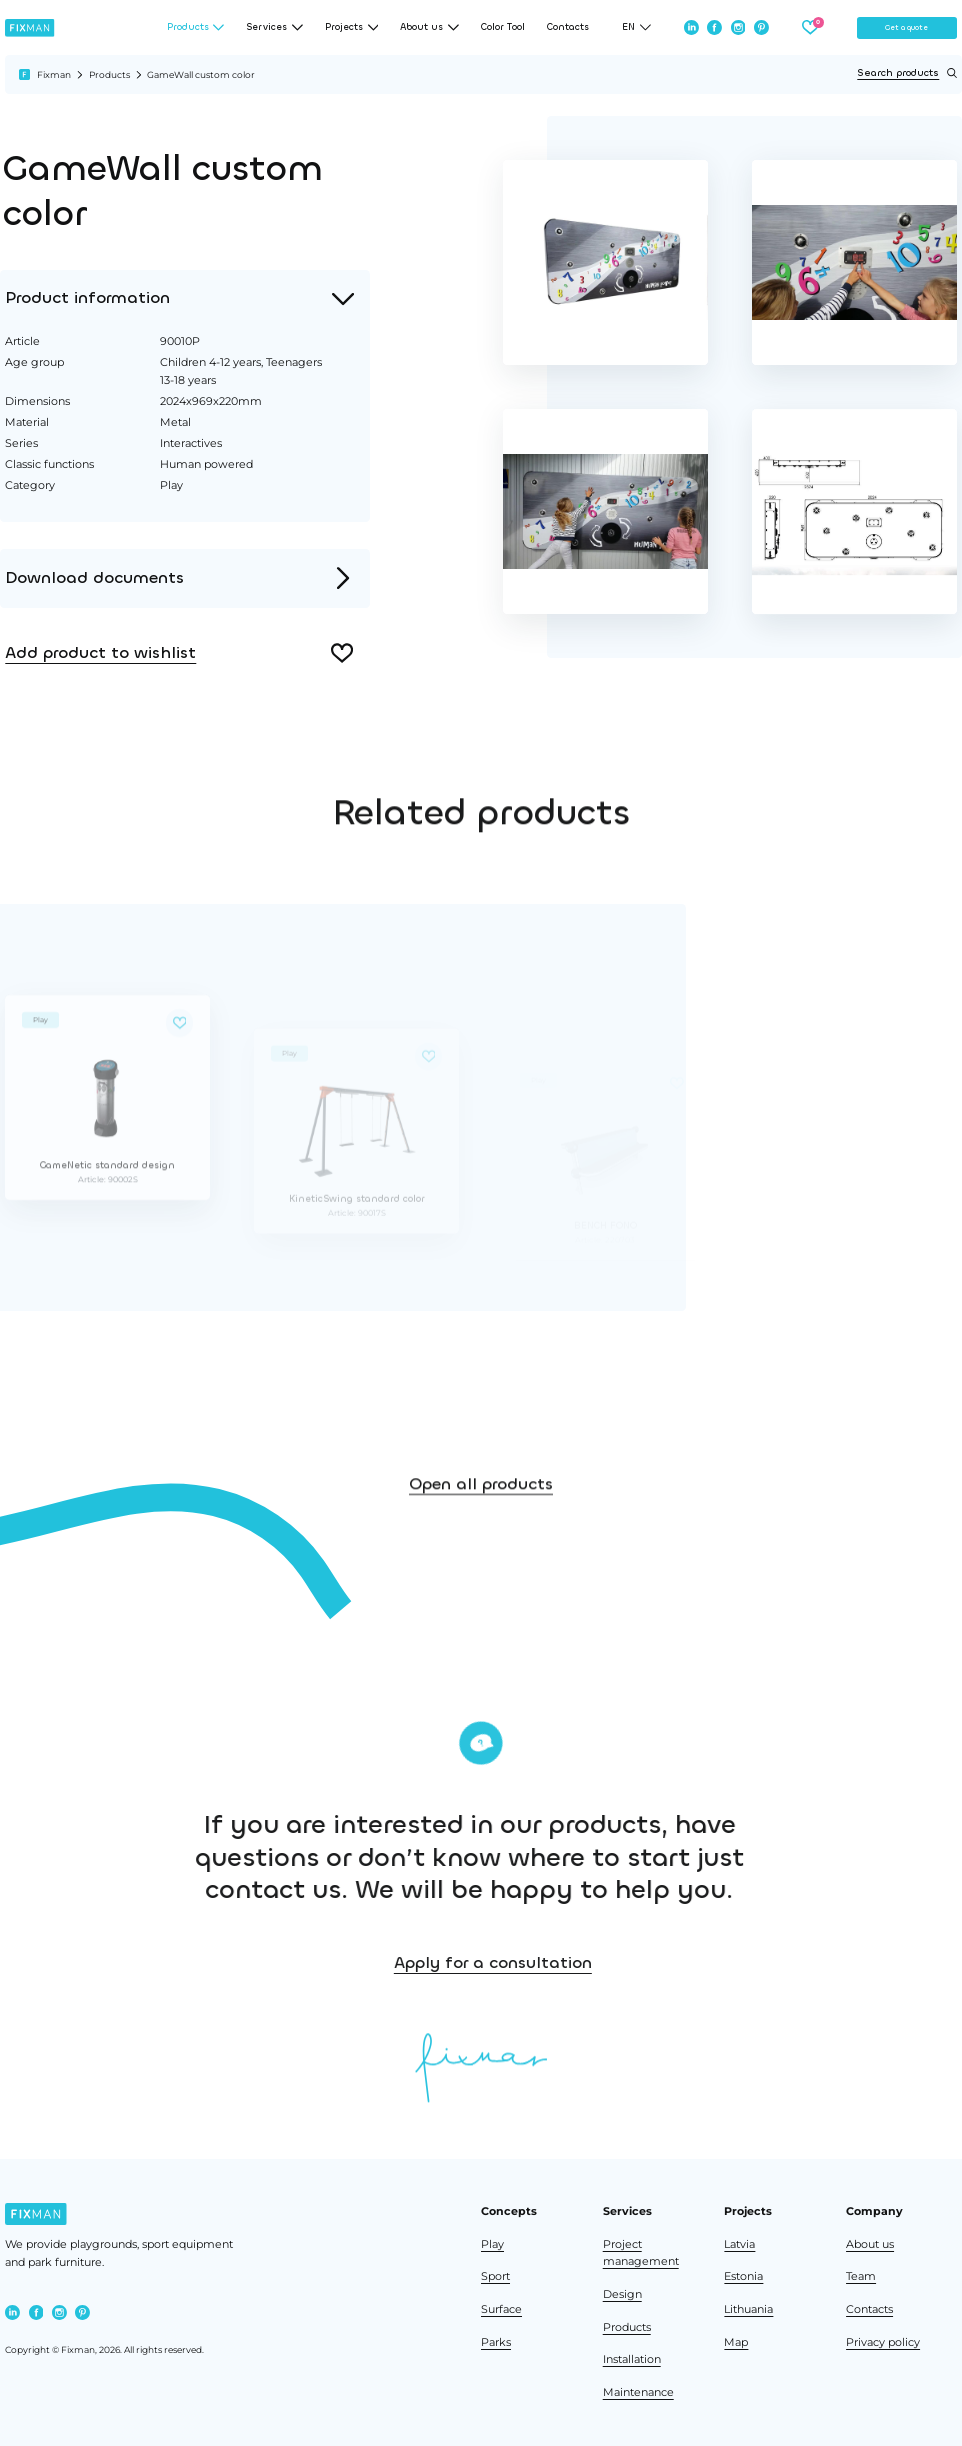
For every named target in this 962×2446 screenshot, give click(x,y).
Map (736, 2342)
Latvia (739, 2244)
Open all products (481, 1514)
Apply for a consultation (584, 1962)
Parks (496, 2342)
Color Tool (503, 27)
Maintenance (638, 2392)
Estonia (743, 2276)
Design (622, 2294)
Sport (495, 2276)
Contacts (568, 27)
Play (492, 2244)
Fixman (54, 74)
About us (870, 2244)
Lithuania (748, 2309)
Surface (501, 2309)
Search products (906, 73)
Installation (632, 2359)
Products (109, 74)
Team (861, 2276)
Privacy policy (883, 2342)
